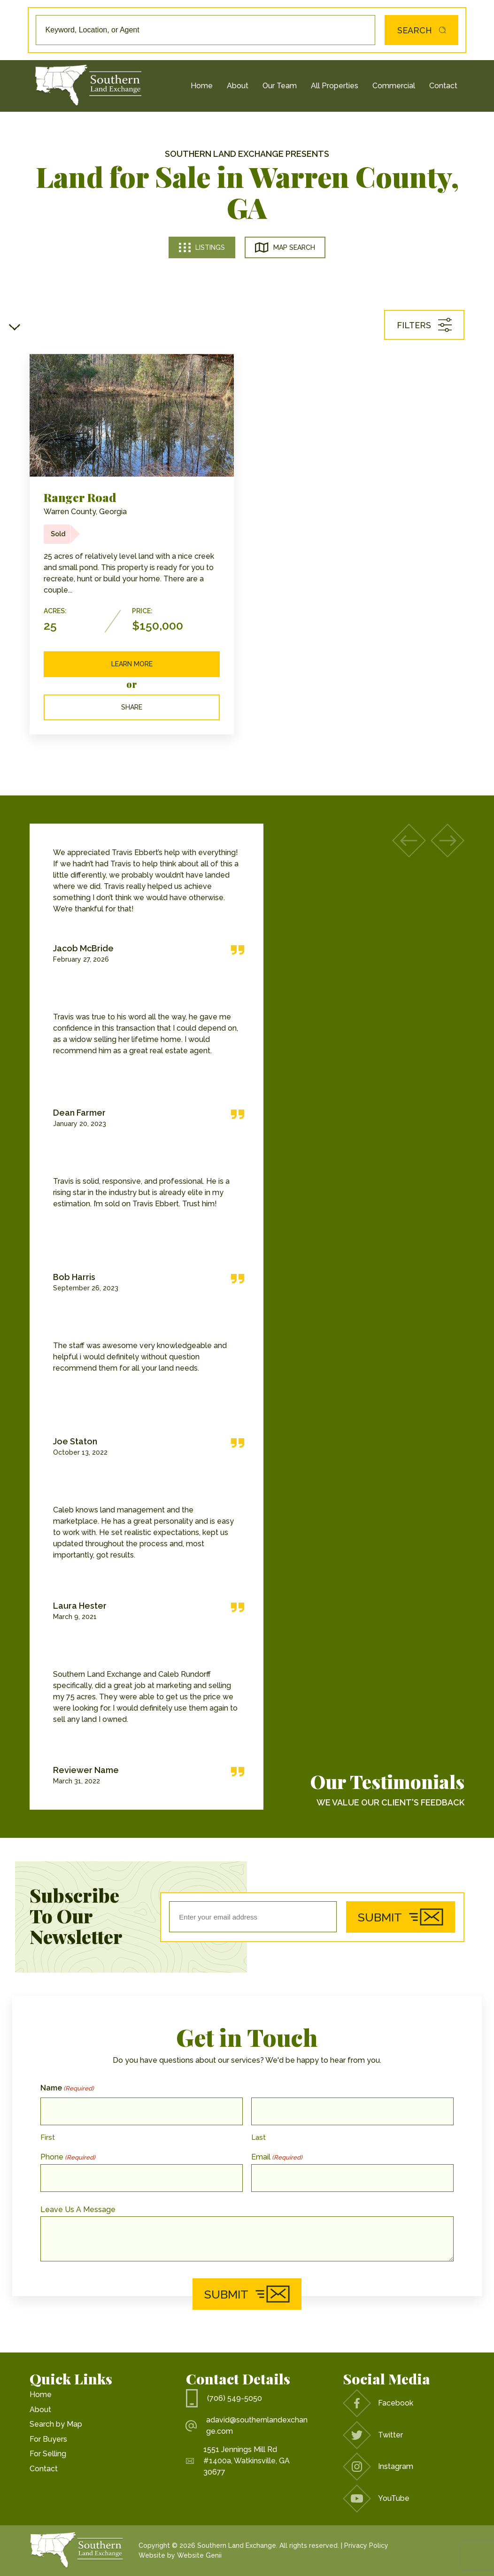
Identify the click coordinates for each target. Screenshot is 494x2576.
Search (419, 30)
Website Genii (199, 2555)
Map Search (285, 247)
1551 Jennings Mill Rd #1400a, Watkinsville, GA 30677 (238, 2460)
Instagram (378, 2467)
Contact (443, 85)
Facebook (378, 2403)
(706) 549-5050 (224, 2398)
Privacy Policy (366, 2545)
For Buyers (48, 2439)
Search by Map (56, 2424)
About (237, 85)
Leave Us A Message (78, 2209)
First (47, 2137)
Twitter (373, 2435)
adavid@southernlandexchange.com (246, 2425)
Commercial (393, 85)
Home (202, 85)
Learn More (132, 664)
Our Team (279, 85)
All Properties (334, 85)
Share (131, 707)
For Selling (48, 2453)
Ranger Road (80, 497)
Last (258, 2137)
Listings (202, 247)
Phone (67, 2157)
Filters (424, 325)
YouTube (376, 2498)
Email (276, 2157)
